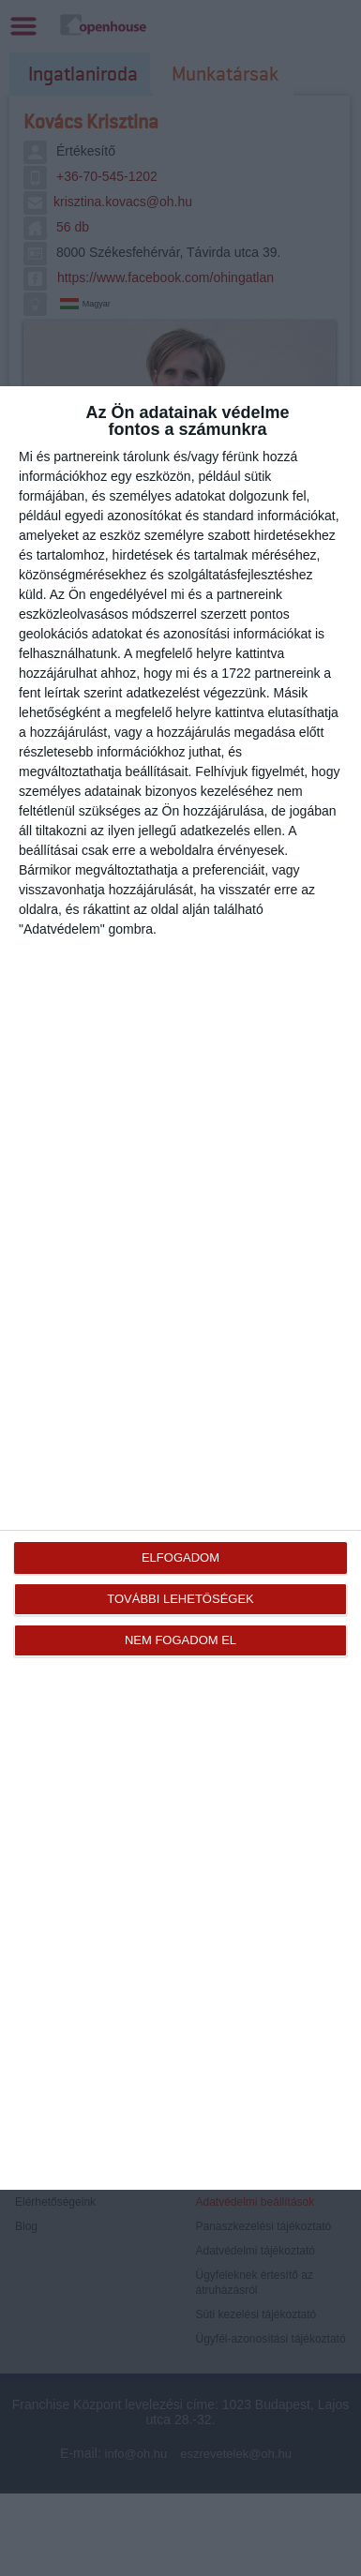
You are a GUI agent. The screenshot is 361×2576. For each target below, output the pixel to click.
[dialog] (180, 1288)
